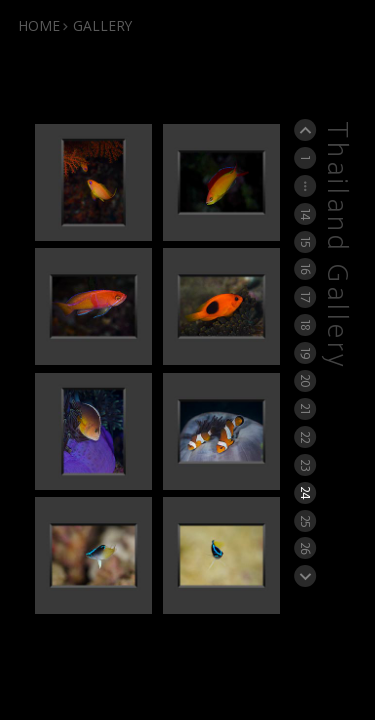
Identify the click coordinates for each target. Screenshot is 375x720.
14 (305, 213)
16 (305, 269)
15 (305, 241)
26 (305, 548)
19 (305, 353)
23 (305, 464)
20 (305, 380)
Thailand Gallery (336, 246)
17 (305, 297)
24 (305, 492)
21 (305, 408)
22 (305, 437)
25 (305, 520)
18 (305, 324)
